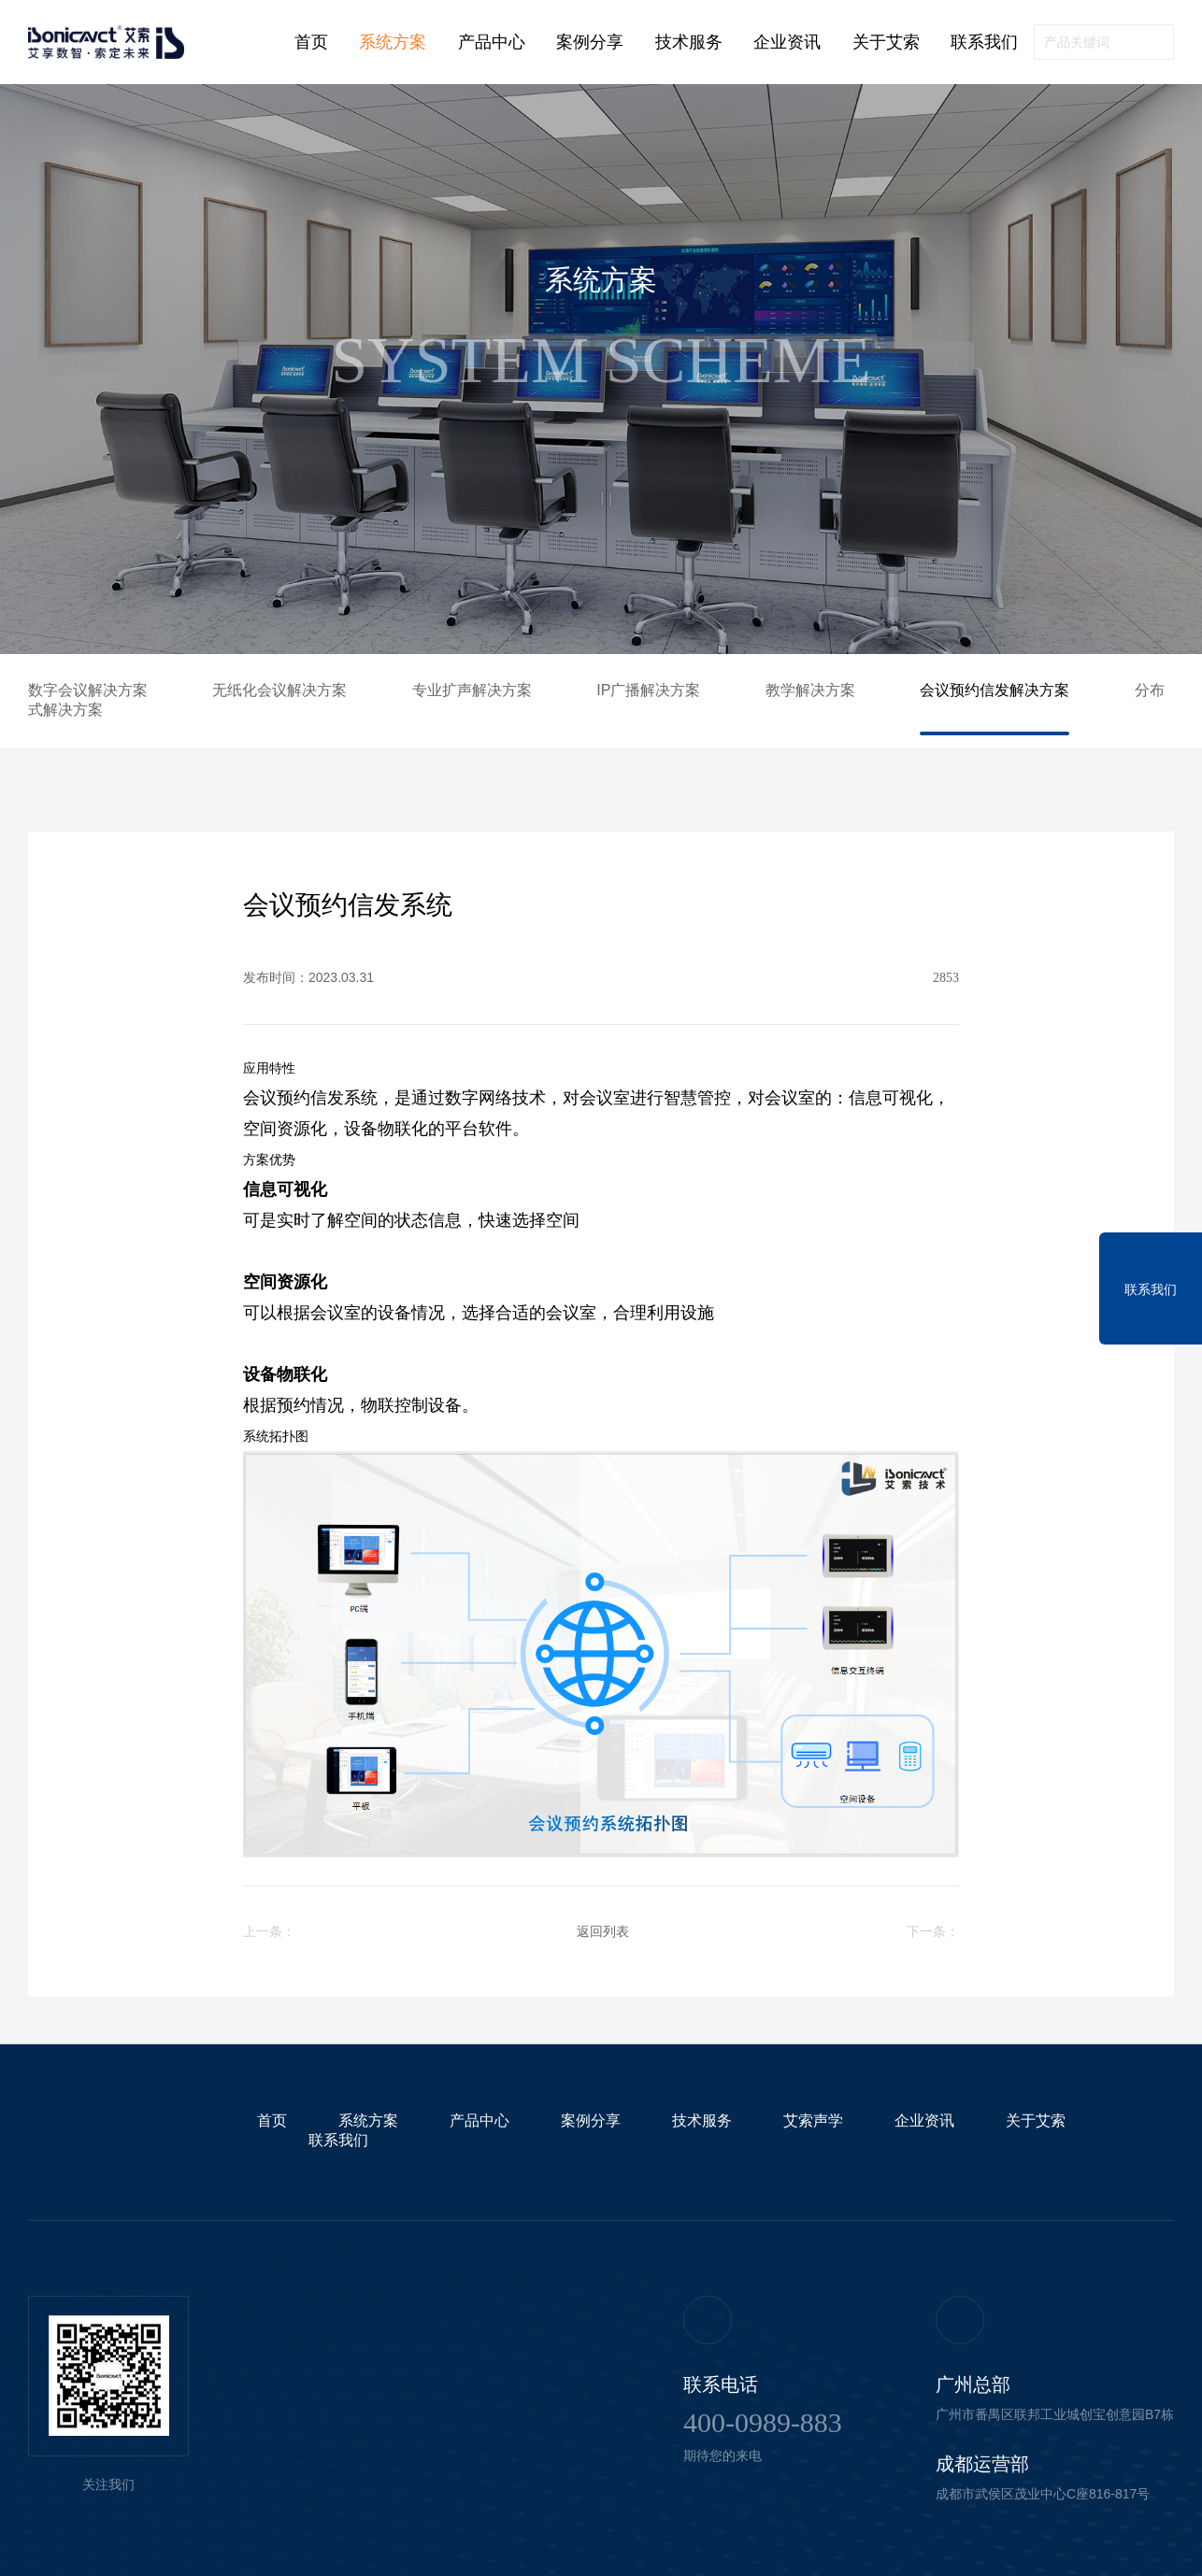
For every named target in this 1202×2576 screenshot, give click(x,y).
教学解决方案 (810, 690)
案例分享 (589, 42)
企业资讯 (787, 42)
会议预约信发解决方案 (994, 690)
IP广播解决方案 (648, 690)
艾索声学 (813, 2120)
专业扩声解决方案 (472, 690)
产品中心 (491, 42)
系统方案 (392, 42)
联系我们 (984, 42)
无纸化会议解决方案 (279, 690)
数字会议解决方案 (88, 690)
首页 (311, 42)
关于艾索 (886, 42)
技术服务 (689, 42)
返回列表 (603, 1931)
